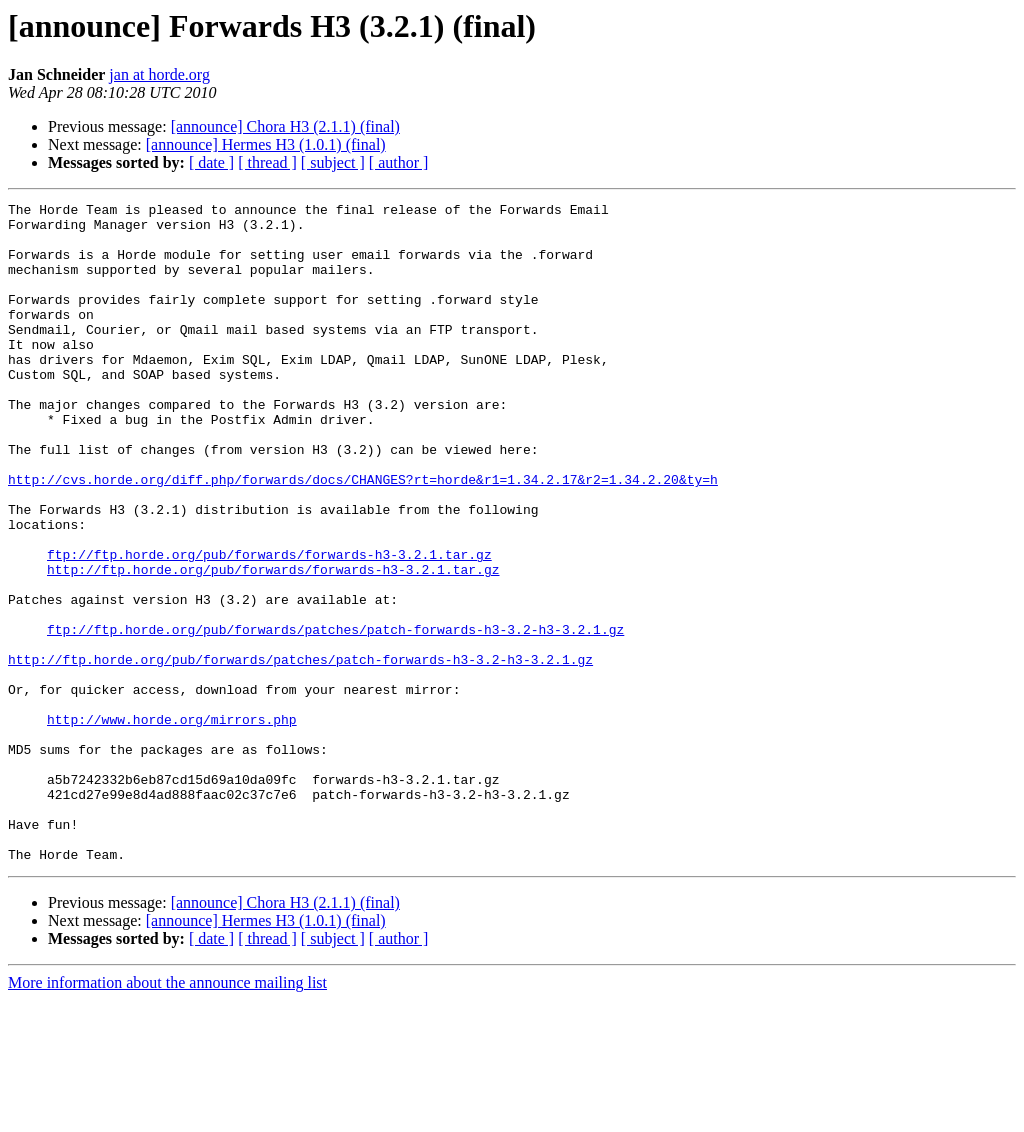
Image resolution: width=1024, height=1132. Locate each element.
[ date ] (211, 162)
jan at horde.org (159, 74)
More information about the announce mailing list (167, 1114)
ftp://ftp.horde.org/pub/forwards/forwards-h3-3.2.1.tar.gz (269, 626)
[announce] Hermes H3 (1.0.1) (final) (266, 144)
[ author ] (399, 162)
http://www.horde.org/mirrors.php (172, 824)
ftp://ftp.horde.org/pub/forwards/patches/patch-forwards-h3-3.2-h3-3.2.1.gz (335, 716)
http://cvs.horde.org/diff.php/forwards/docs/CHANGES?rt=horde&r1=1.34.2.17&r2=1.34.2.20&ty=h (363, 536)
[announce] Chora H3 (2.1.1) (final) (285, 126)
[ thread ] (267, 162)
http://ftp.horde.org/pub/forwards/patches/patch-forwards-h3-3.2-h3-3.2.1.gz (300, 752)
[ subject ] (333, 162)
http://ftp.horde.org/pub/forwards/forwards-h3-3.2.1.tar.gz (273, 644)
